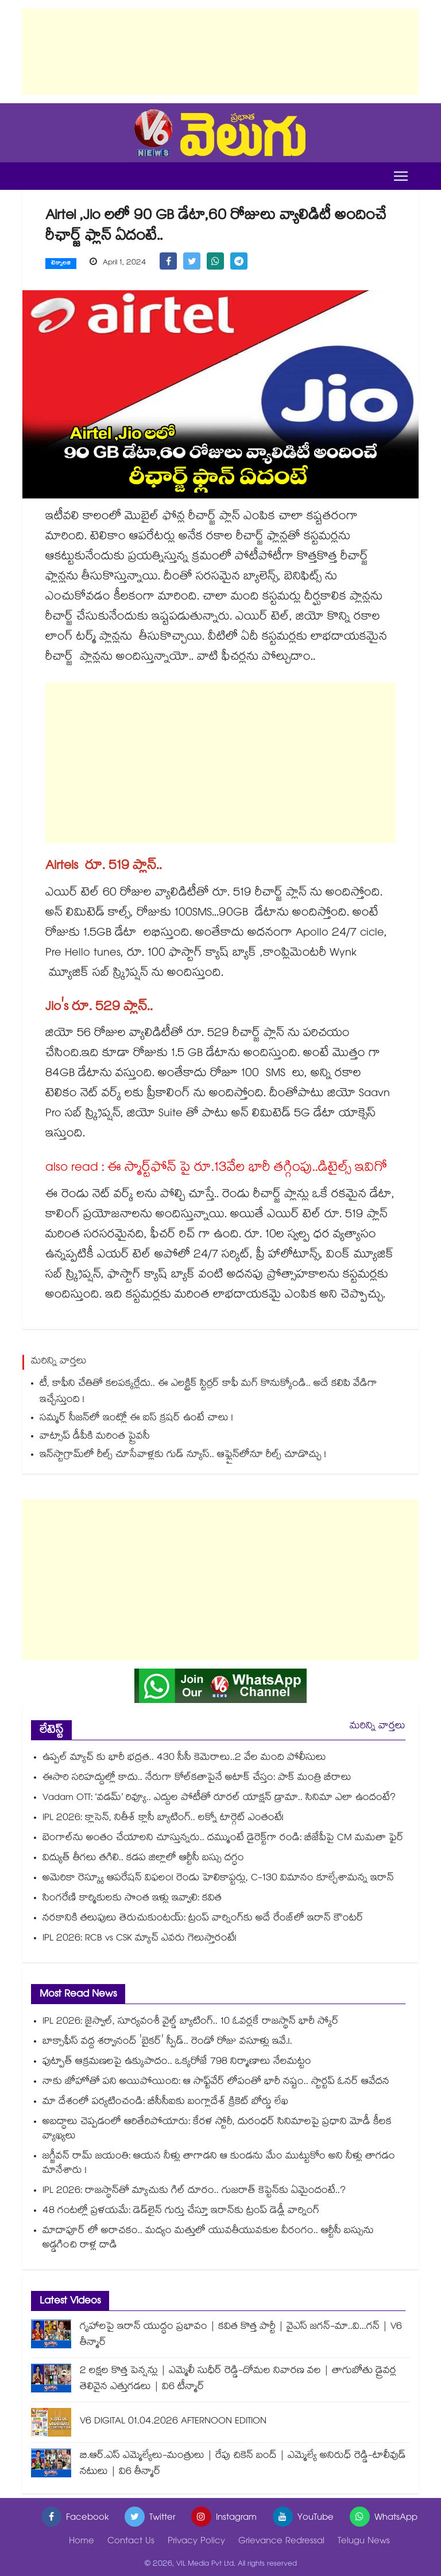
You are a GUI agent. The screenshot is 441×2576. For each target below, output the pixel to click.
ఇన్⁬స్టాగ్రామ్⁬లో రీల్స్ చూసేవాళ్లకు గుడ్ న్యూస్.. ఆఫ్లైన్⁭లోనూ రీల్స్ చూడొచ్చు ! (183, 1455)
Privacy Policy (196, 2542)
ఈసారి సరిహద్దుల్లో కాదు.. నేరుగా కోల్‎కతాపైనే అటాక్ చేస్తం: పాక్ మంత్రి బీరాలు (196, 1778)
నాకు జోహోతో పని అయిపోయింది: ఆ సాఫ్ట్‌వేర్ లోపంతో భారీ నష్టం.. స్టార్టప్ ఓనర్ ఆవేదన (215, 2082)
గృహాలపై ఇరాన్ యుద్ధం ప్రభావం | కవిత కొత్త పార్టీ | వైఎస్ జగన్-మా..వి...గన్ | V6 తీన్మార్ (241, 2335)
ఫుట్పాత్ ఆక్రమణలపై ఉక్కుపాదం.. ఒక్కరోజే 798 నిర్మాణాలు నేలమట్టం (176, 2062)
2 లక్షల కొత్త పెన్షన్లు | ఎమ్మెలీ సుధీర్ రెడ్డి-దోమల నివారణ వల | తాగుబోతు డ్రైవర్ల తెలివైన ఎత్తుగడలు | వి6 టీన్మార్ (238, 2379)
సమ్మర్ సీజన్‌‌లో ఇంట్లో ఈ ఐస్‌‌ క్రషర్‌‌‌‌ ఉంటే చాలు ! (136, 1418)
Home (81, 2542)
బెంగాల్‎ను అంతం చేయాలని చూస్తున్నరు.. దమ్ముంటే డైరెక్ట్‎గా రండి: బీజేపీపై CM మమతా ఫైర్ (223, 1838)
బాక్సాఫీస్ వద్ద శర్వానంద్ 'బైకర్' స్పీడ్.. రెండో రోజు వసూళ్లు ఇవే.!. (167, 2042)
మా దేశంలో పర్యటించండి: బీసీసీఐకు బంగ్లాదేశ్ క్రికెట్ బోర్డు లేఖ (165, 2102)
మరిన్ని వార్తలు (377, 1726)
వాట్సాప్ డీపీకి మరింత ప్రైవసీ (95, 1437)
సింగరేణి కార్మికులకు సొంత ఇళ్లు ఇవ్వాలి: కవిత (132, 1899)
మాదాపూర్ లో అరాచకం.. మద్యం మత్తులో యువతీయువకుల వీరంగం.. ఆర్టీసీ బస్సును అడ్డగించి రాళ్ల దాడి (208, 2238)
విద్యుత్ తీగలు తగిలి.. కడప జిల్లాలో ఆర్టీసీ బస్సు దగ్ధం (143, 1858)
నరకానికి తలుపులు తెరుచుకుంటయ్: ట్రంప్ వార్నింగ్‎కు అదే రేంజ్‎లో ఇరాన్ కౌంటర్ (202, 1919)
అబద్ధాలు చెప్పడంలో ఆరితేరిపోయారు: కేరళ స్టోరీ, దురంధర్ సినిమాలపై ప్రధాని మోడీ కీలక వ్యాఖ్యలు (217, 2129)
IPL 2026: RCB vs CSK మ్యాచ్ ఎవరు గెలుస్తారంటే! (139, 1939)
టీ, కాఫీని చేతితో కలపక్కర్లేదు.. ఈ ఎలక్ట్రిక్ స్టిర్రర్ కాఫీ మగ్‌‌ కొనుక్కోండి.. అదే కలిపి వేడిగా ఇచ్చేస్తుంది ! (208, 1392)
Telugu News (364, 2542)
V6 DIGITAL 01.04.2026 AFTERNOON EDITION (173, 2422)
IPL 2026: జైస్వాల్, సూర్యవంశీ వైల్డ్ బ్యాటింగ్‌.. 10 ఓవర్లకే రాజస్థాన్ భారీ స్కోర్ (192, 2022)
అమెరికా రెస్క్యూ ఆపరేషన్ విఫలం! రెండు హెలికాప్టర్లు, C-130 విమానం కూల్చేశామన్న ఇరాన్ (218, 1878)
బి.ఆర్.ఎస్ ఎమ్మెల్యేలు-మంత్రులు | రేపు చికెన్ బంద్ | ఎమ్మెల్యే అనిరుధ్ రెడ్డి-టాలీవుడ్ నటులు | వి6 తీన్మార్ (243, 2464)
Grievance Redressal (281, 2542)
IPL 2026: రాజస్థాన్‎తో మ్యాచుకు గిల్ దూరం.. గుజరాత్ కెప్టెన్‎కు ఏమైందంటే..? (194, 2191)
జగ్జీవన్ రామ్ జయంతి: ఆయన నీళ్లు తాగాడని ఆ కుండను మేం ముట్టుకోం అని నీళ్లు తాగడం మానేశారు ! (218, 2164)
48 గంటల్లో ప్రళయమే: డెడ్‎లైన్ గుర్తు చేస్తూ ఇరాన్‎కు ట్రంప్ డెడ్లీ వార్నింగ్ (180, 2211)
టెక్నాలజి (61, 263)
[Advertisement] (220, 52)
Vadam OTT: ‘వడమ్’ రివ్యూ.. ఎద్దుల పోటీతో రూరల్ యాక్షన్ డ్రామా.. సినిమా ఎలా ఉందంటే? (219, 1798)
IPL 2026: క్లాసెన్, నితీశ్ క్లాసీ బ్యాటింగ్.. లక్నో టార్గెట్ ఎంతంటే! (163, 1818)
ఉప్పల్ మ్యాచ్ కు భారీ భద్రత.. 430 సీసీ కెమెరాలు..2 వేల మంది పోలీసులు (184, 1758)
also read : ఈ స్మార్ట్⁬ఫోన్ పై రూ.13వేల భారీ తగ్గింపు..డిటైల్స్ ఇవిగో (216, 1169)
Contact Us (130, 2542)
